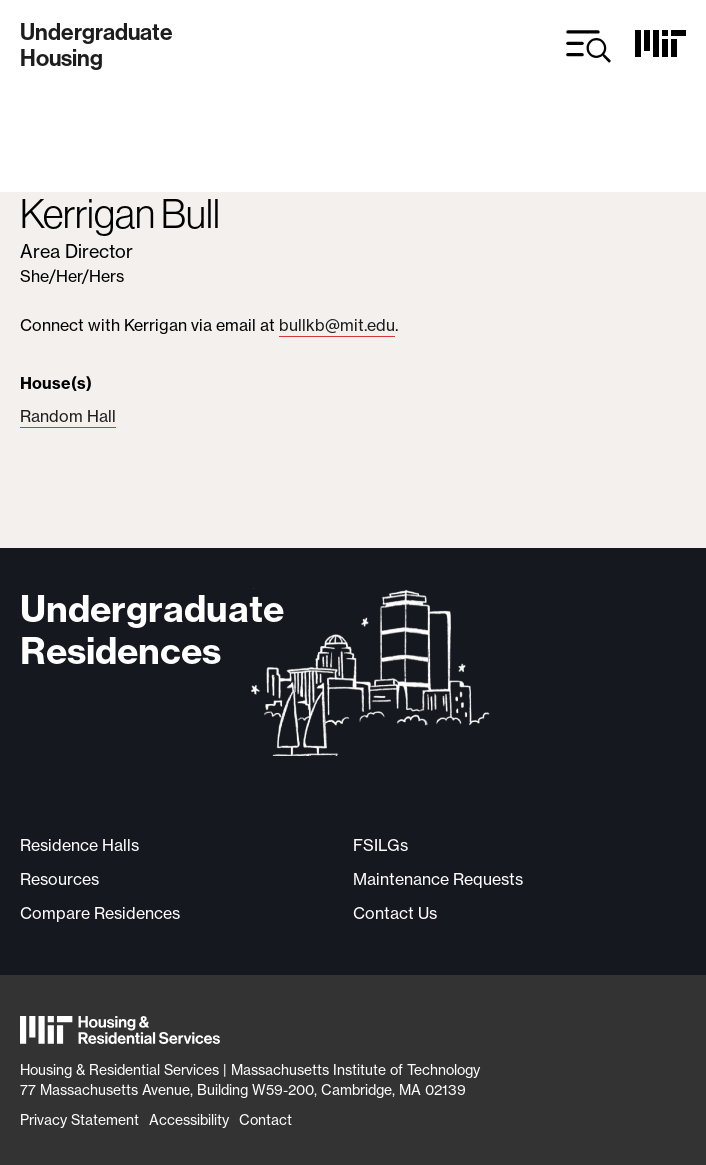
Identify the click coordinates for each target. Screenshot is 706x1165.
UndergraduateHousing (96, 45)
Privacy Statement (79, 1119)
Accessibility (189, 1119)
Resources (59, 879)
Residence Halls (79, 845)
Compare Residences (100, 913)
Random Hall (68, 416)
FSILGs (380, 845)
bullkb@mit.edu (337, 325)
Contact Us (395, 913)
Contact (265, 1119)
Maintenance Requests (438, 879)
